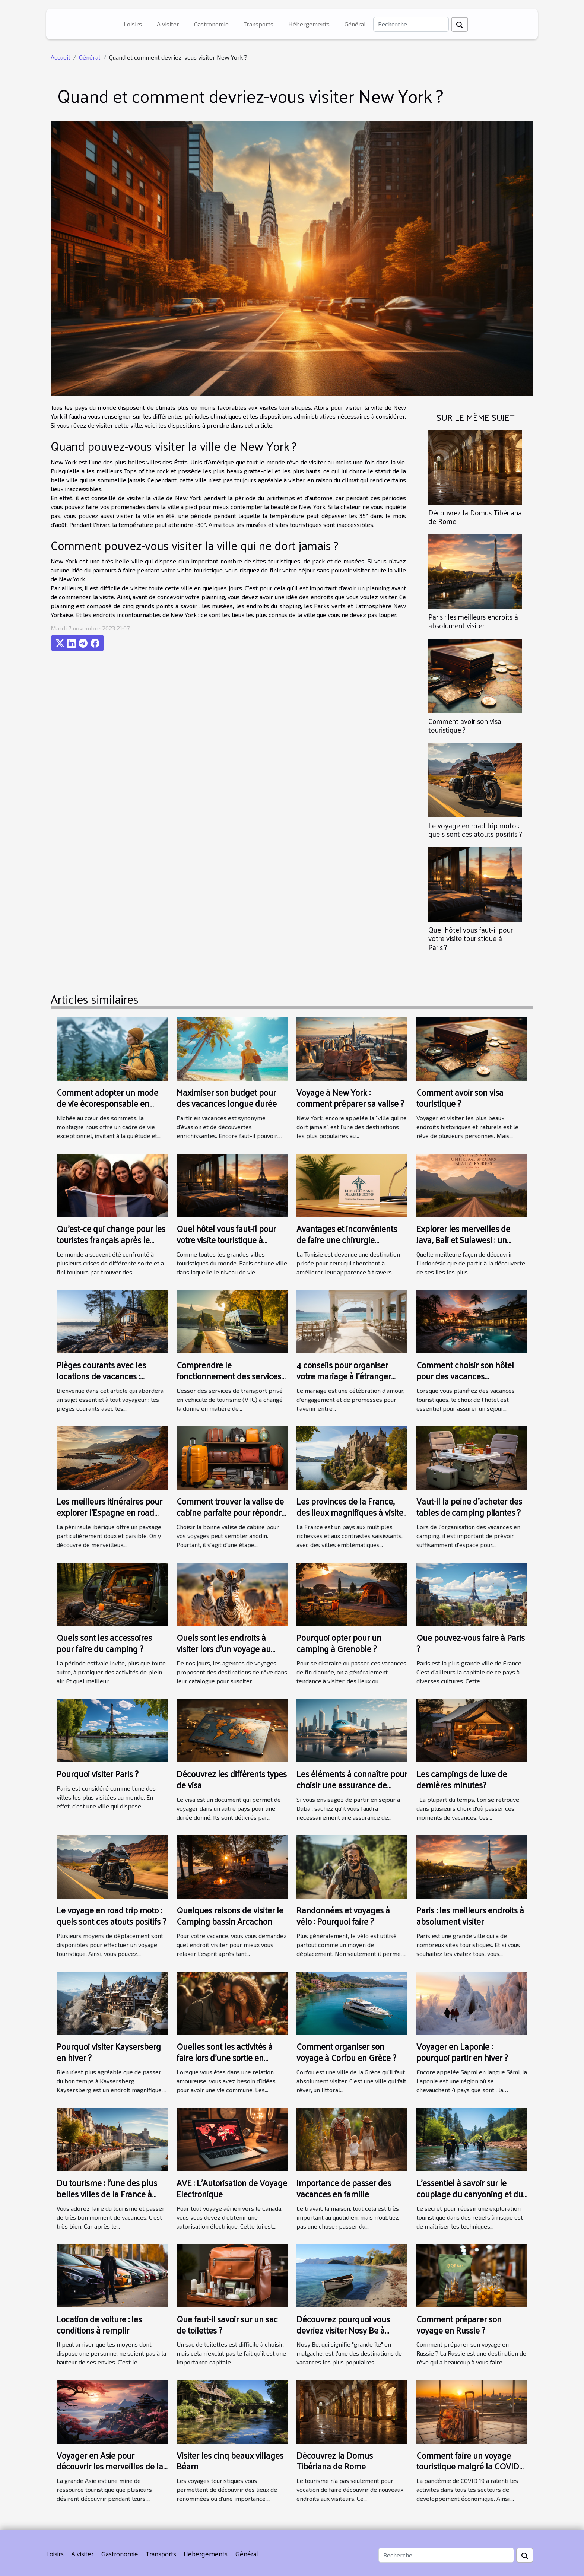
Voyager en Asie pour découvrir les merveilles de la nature (110, 2466)
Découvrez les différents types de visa (232, 1779)
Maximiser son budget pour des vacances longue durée (227, 1097)
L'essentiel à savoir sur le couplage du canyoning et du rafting (469, 2194)
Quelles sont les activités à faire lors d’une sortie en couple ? (225, 2057)
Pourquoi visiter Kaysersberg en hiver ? (109, 2052)
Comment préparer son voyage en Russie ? (459, 2324)
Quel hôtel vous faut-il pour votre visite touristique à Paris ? (470, 938)
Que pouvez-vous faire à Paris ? (470, 1643)
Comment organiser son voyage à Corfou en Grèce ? (346, 2052)
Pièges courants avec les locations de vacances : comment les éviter (101, 1376)
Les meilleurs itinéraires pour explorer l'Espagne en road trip (109, 1512)
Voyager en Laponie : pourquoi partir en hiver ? (462, 2052)
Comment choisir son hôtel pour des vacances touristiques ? (465, 1376)
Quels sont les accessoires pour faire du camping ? (104, 1643)
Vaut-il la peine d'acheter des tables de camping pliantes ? (469, 1506)
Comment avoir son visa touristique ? (464, 725)
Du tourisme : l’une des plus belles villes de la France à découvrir (107, 2194)
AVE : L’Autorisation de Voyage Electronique (232, 2188)
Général (355, 24)
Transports (258, 24)
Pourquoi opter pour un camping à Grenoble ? (338, 1643)
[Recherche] (411, 24)
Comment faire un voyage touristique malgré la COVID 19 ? (467, 2466)
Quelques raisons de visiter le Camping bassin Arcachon (230, 1915)
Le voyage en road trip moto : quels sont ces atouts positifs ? (475, 829)
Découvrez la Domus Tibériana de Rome (475, 516)
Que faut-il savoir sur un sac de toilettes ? (227, 2324)
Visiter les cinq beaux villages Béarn (230, 2461)
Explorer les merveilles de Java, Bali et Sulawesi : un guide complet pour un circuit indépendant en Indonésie (470, 1245)
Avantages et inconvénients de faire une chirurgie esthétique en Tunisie (346, 1239)
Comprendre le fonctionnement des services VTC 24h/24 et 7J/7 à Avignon (230, 1376)
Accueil (60, 57)
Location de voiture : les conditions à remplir (99, 2324)
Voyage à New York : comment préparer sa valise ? (350, 1097)
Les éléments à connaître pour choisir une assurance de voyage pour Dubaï (351, 1785)
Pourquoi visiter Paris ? (98, 1773)
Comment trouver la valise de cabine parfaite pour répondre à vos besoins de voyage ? (231, 1512)
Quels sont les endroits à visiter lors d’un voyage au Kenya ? (224, 1648)
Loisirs (133, 24)
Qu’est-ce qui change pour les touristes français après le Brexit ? (111, 1239)
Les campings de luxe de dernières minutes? (461, 1779)
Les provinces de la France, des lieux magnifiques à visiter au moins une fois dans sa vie (351, 1512)
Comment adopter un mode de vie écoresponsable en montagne (107, 1103)
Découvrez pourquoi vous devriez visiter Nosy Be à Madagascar (343, 2330)
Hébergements (309, 24)
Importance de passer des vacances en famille (343, 2188)
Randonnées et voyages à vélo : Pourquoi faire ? (343, 1915)
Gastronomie (211, 24)
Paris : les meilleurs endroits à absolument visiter (473, 621)
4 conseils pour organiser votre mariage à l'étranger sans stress (343, 1376)
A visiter (168, 24)
